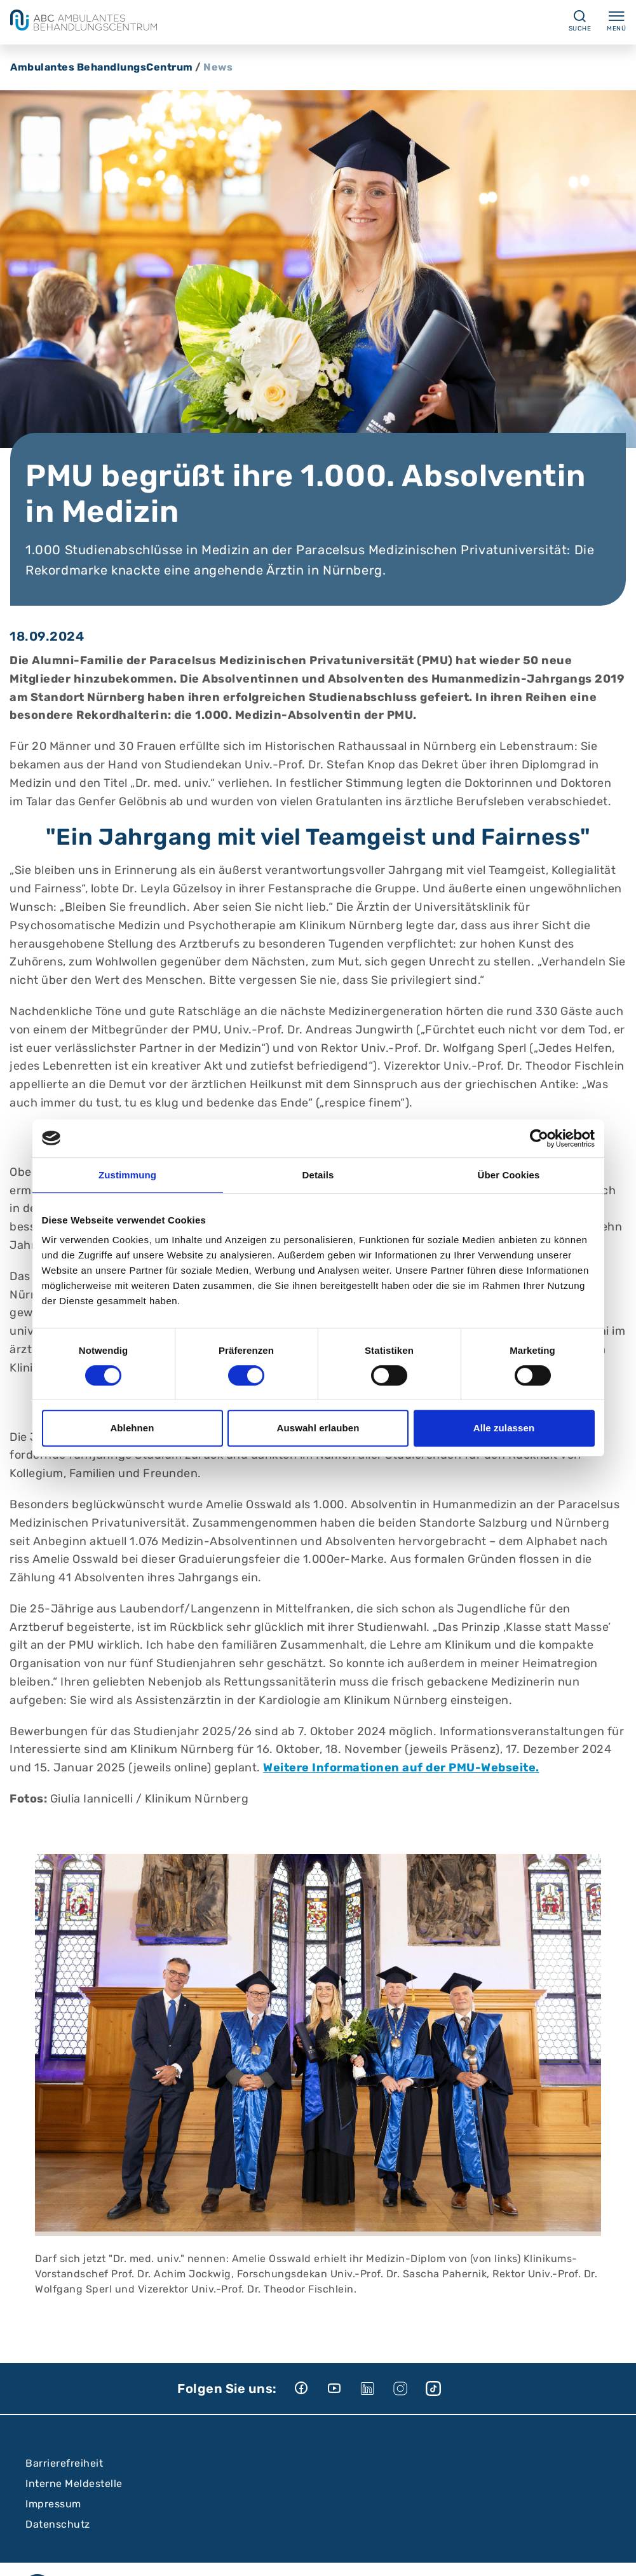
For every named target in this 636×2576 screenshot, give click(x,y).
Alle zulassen (503, 1427)
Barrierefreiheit (64, 2463)
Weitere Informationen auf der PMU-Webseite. (401, 1768)
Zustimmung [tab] (127, 1174)
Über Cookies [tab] (509, 1174)
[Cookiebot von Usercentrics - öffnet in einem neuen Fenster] (539, 1138)
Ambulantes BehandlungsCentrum (101, 67)
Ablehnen (132, 1427)
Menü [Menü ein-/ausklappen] (616, 20)
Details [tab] (318, 1174)
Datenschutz (57, 2524)
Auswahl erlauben (318, 1427)
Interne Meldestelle (74, 2483)
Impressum (53, 2504)
